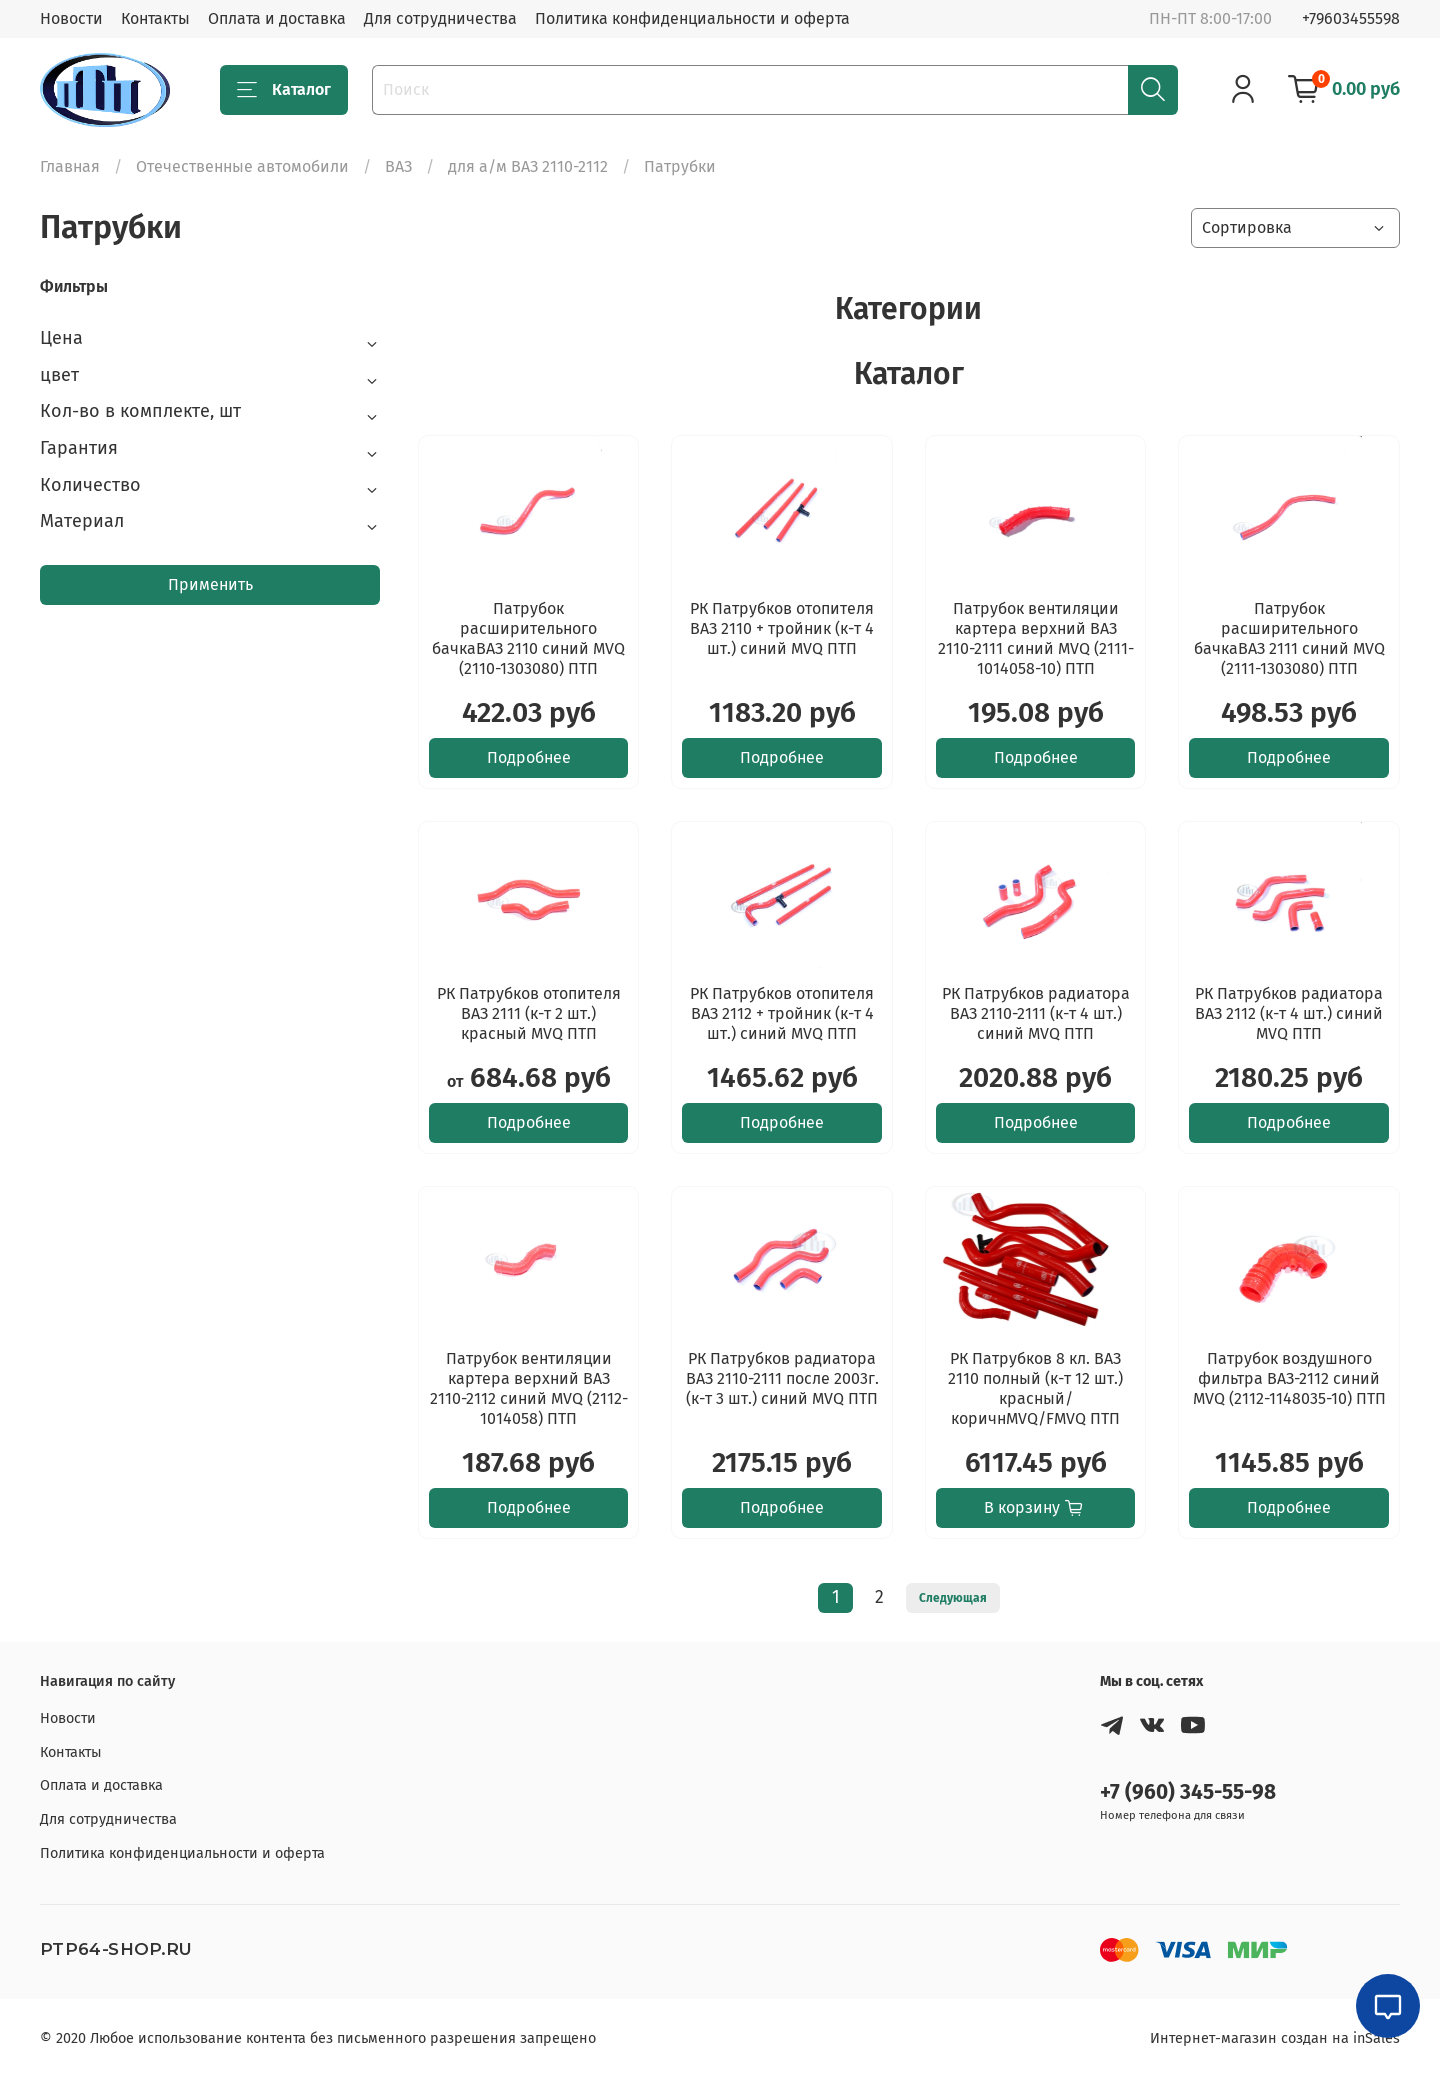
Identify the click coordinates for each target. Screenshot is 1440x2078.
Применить (210, 584)
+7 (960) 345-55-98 (1188, 1792)
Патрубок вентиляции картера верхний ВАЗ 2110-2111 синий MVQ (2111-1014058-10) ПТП (1036, 638)
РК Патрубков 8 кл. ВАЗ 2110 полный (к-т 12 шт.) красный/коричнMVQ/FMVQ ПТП (1035, 1388)
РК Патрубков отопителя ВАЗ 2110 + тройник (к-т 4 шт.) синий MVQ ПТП (782, 628)
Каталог (284, 90)
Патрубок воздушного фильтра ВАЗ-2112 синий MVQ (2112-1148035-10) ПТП (1289, 1378)
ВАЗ (398, 166)
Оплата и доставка (277, 18)
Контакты (155, 18)
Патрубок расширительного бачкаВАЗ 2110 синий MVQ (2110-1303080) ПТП (528, 638)
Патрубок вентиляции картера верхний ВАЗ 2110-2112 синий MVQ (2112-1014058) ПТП (529, 1388)
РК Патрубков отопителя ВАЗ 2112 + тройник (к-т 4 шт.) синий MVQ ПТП (782, 1013)
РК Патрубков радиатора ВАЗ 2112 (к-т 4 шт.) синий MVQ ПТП (1289, 1013)
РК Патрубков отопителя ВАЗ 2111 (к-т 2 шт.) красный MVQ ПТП (529, 1013)
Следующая (953, 1598)
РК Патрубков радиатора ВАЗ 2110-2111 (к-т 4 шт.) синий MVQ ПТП (1036, 1013)
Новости (71, 18)
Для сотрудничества (440, 18)
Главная (70, 166)
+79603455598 (1351, 18)
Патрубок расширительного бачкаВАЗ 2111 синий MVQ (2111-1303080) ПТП (1289, 638)
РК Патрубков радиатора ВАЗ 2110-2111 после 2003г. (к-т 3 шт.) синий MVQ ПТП (782, 1378)
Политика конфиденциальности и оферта (692, 18)
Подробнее (529, 757)
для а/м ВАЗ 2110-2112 (528, 166)
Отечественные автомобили (242, 166)
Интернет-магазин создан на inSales (1275, 2038)
